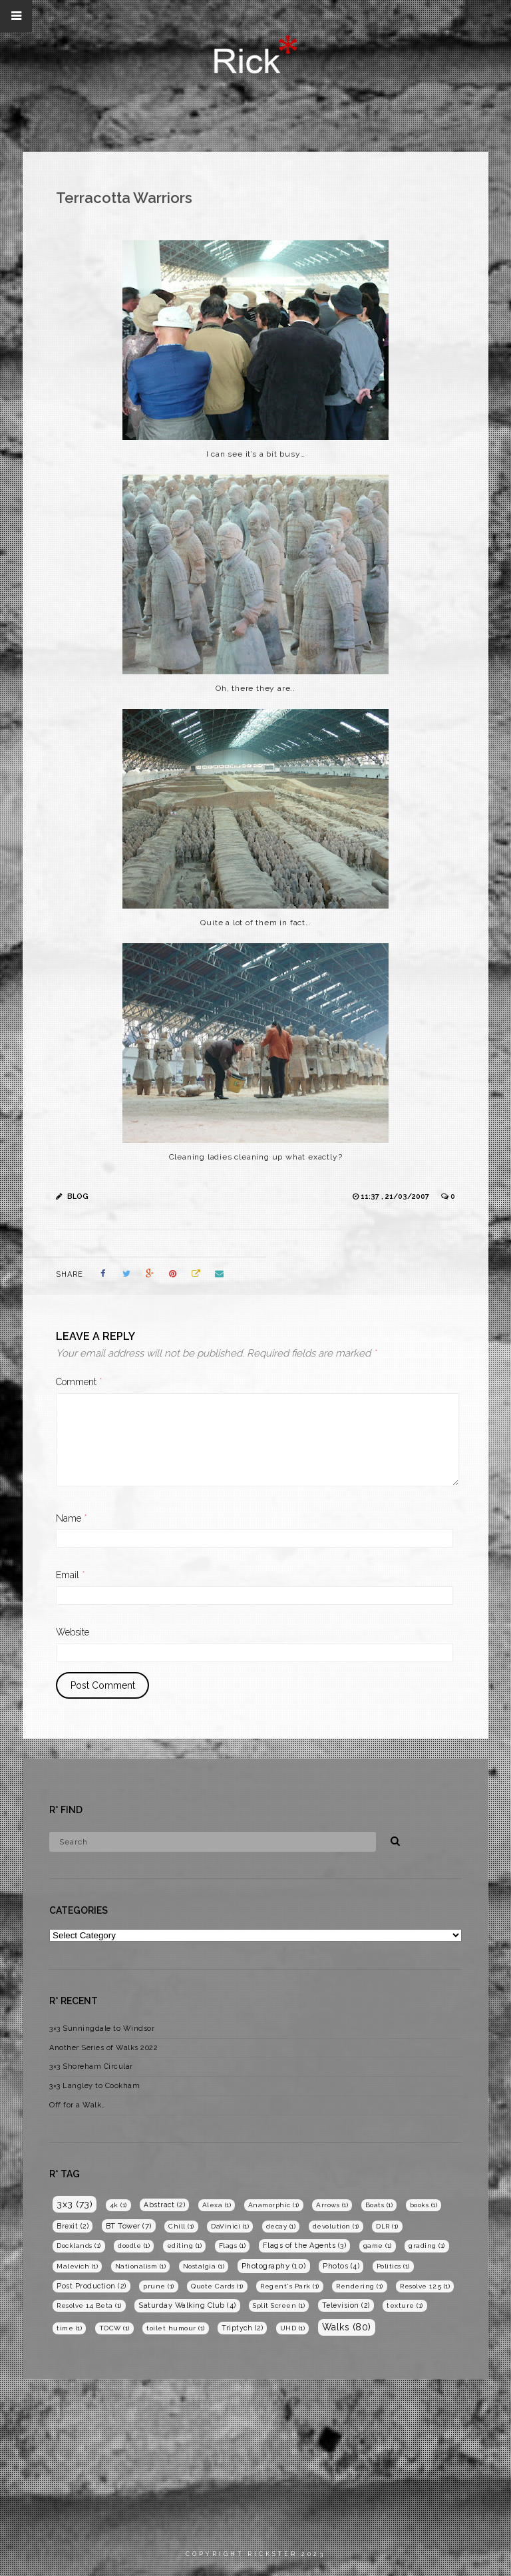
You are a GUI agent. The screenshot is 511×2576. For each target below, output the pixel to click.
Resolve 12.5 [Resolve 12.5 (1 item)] (425, 2286)
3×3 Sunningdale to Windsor (101, 2028)
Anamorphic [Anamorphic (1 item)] (273, 2205)
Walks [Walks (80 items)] (346, 2327)
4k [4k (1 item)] (118, 2205)
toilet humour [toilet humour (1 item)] (175, 2328)
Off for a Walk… (77, 2105)
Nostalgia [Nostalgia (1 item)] (204, 2266)
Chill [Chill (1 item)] (181, 2226)
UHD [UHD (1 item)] (292, 2328)
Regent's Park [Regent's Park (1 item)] (289, 2286)
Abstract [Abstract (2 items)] (164, 2205)
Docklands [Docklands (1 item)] (79, 2245)
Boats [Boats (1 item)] (379, 2205)
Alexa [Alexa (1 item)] (217, 2205)
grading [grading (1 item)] (427, 2245)
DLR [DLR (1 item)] (387, 2226)
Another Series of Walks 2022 (103, 2047)
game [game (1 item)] (377, 2245)
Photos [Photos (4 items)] (341, 2266)
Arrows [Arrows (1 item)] (332, 2205)
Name (71, 1518)
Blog (77, 1196)
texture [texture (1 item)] (405, 2305)
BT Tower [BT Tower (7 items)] (129, 2226)
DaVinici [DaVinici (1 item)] (230, 2226)
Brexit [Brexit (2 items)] (72, 2226)
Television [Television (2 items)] (346, 2305)
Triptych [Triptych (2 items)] (242, 2328)
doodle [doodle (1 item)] (134, 2245)
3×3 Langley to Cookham (94, 2085)
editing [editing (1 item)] (184, 2245)
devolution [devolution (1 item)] (336, 2226)
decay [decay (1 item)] (281, 2226)
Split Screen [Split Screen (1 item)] (279, 2305)
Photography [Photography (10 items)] (274, 2265)
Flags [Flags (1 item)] (232, 2245)
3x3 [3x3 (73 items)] (74, 2204)
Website (72, 1632)
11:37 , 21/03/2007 (396, 1196)
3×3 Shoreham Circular (91, 2066)
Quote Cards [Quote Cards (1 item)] (217, 2286)
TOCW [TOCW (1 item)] (114, 2328)
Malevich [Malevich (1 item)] (77, 2266)
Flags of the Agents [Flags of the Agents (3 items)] (305, 2245)
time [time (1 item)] (69, 2328)
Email (70, 1575)
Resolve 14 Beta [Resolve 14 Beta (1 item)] (89, 2305)
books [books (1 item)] (424, 2205)
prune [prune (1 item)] (158, 2286)
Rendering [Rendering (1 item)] (359, 2286)
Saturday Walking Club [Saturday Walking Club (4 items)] (187, 2305)
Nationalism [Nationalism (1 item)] (140, 2266)
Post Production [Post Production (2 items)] (91, 2286)
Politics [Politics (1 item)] (393, 2266)
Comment (79, 1382)
